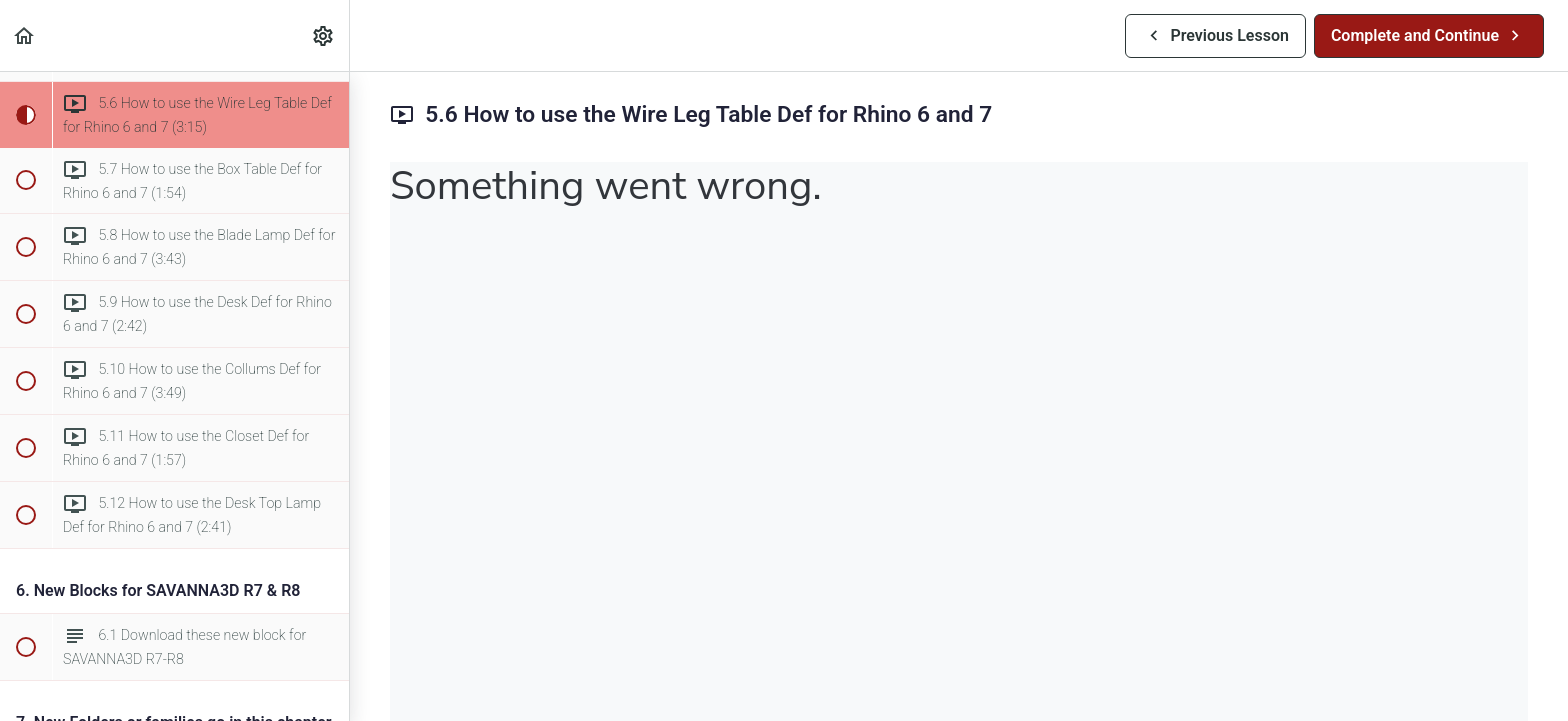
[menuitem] (324, 35)
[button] (25, 35)
